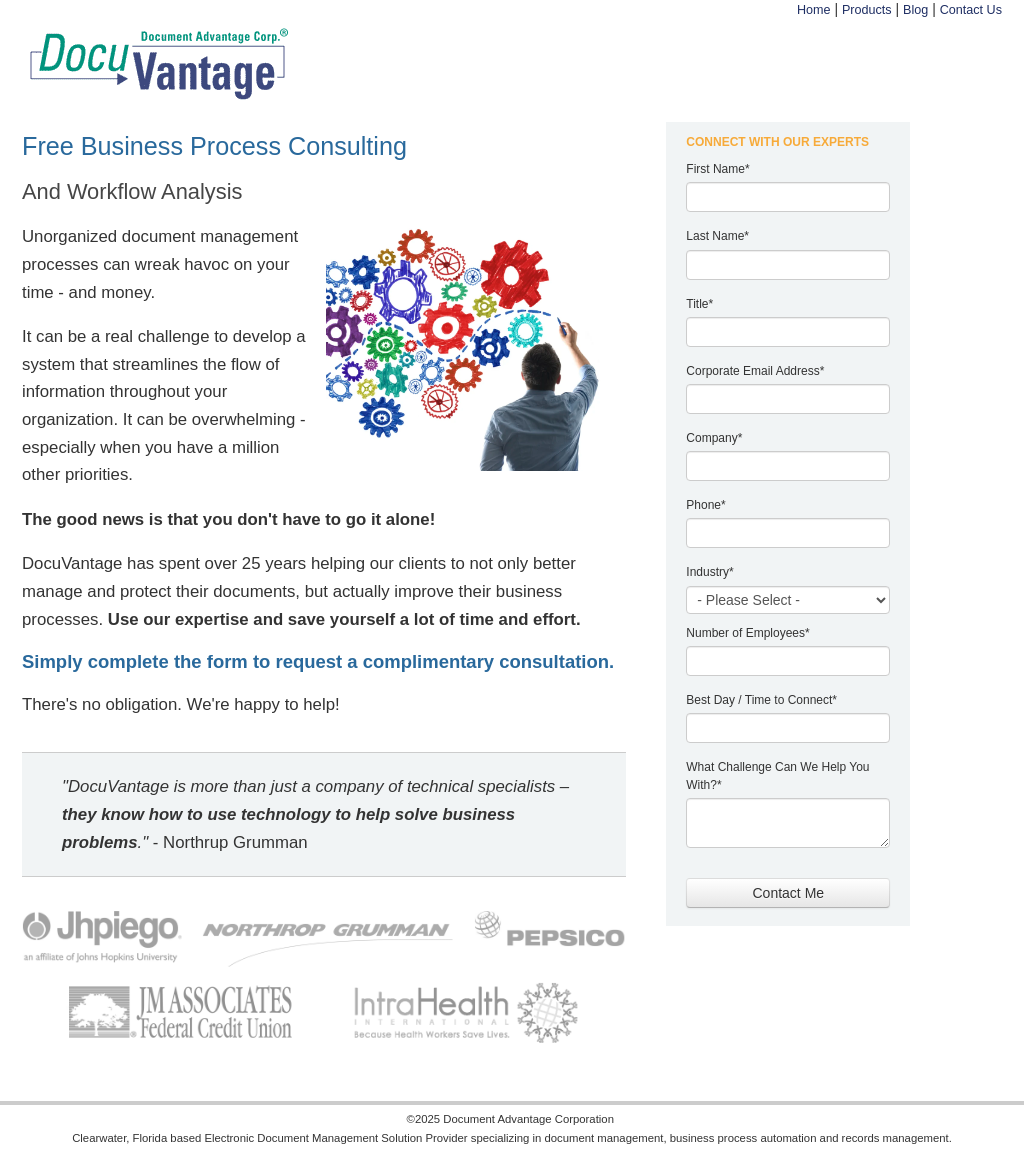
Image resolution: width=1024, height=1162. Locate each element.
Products (867, 10)
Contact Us (971, 10)
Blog (915, 10)
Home (814, 10)
